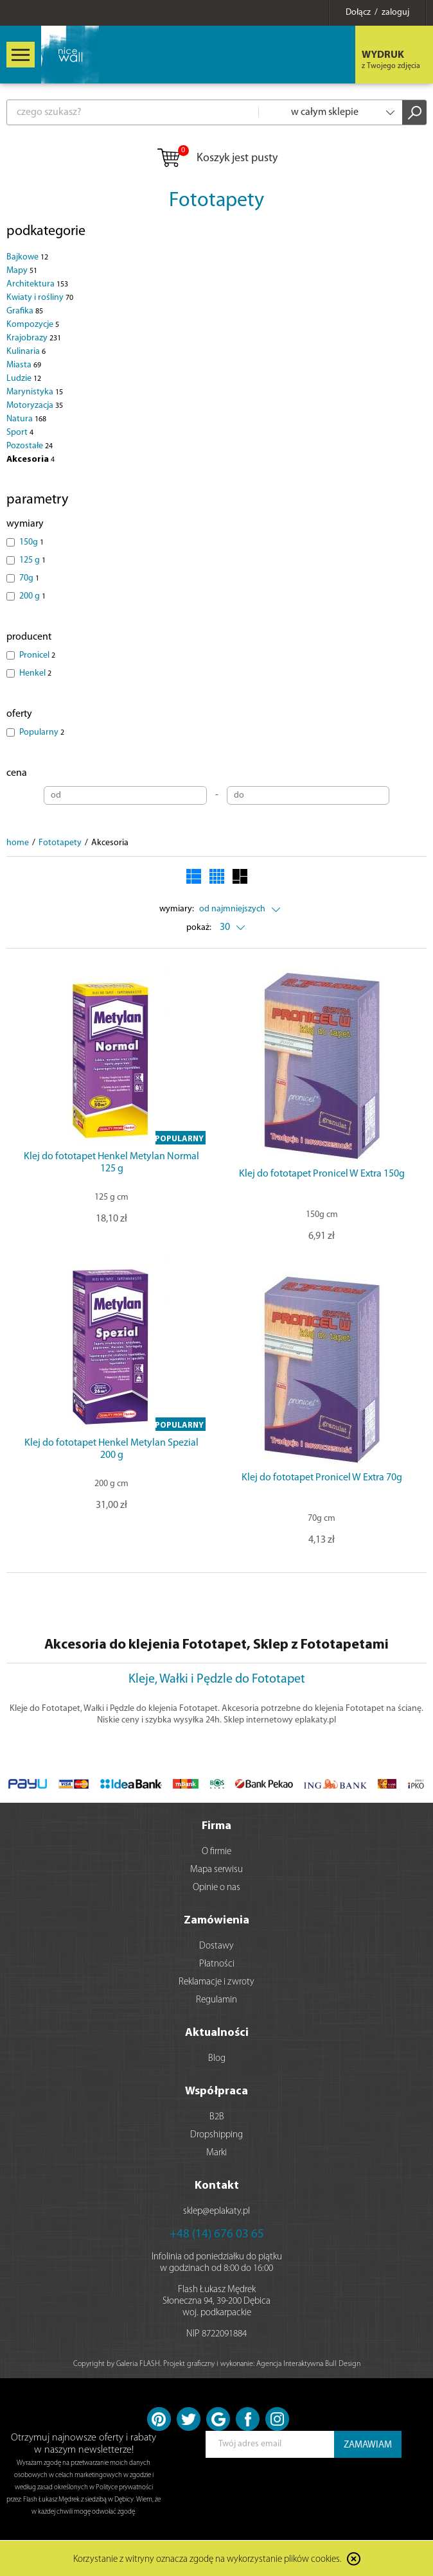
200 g (32, 596)
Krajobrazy (33, 338)
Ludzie (23, 378)
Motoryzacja (34, 405)
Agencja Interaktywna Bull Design (308, 2364)
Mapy (21, 271)
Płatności (216, 1964)
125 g (32, 560)
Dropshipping (216, 2135)
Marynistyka (34, 392)
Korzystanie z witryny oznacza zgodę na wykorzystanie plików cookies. (207, 2559)
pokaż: (198, 928)
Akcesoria (30, 459)
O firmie (216, 1852)
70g (29, 578)
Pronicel (37, 655)
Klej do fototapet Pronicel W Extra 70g (322, 1478)
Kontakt (217, 2186)
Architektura (37, 284)
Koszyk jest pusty (217, 158)
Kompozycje (32, 324)
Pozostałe (29, 446)
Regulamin (216, 2000)
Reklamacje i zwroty (216, 1982)
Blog (216, 2058)
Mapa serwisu (216, 1870)
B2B (216, 2117)
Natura (26, 419)
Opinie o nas (216, 1888)
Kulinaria (26, 351)
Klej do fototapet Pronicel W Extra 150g (322, 1174)
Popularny (41, 732)
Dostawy (216, 1946)
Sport (19, 432)
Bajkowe (27, 257)
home (17, 843)
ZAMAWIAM (368, 2445)
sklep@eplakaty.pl (216, 2211)
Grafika (24, 311)
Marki (216, 2153)
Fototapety (216, 201)
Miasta (23, 365)
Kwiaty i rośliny (39, 297)
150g (31, 542)
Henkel (35, 673)
